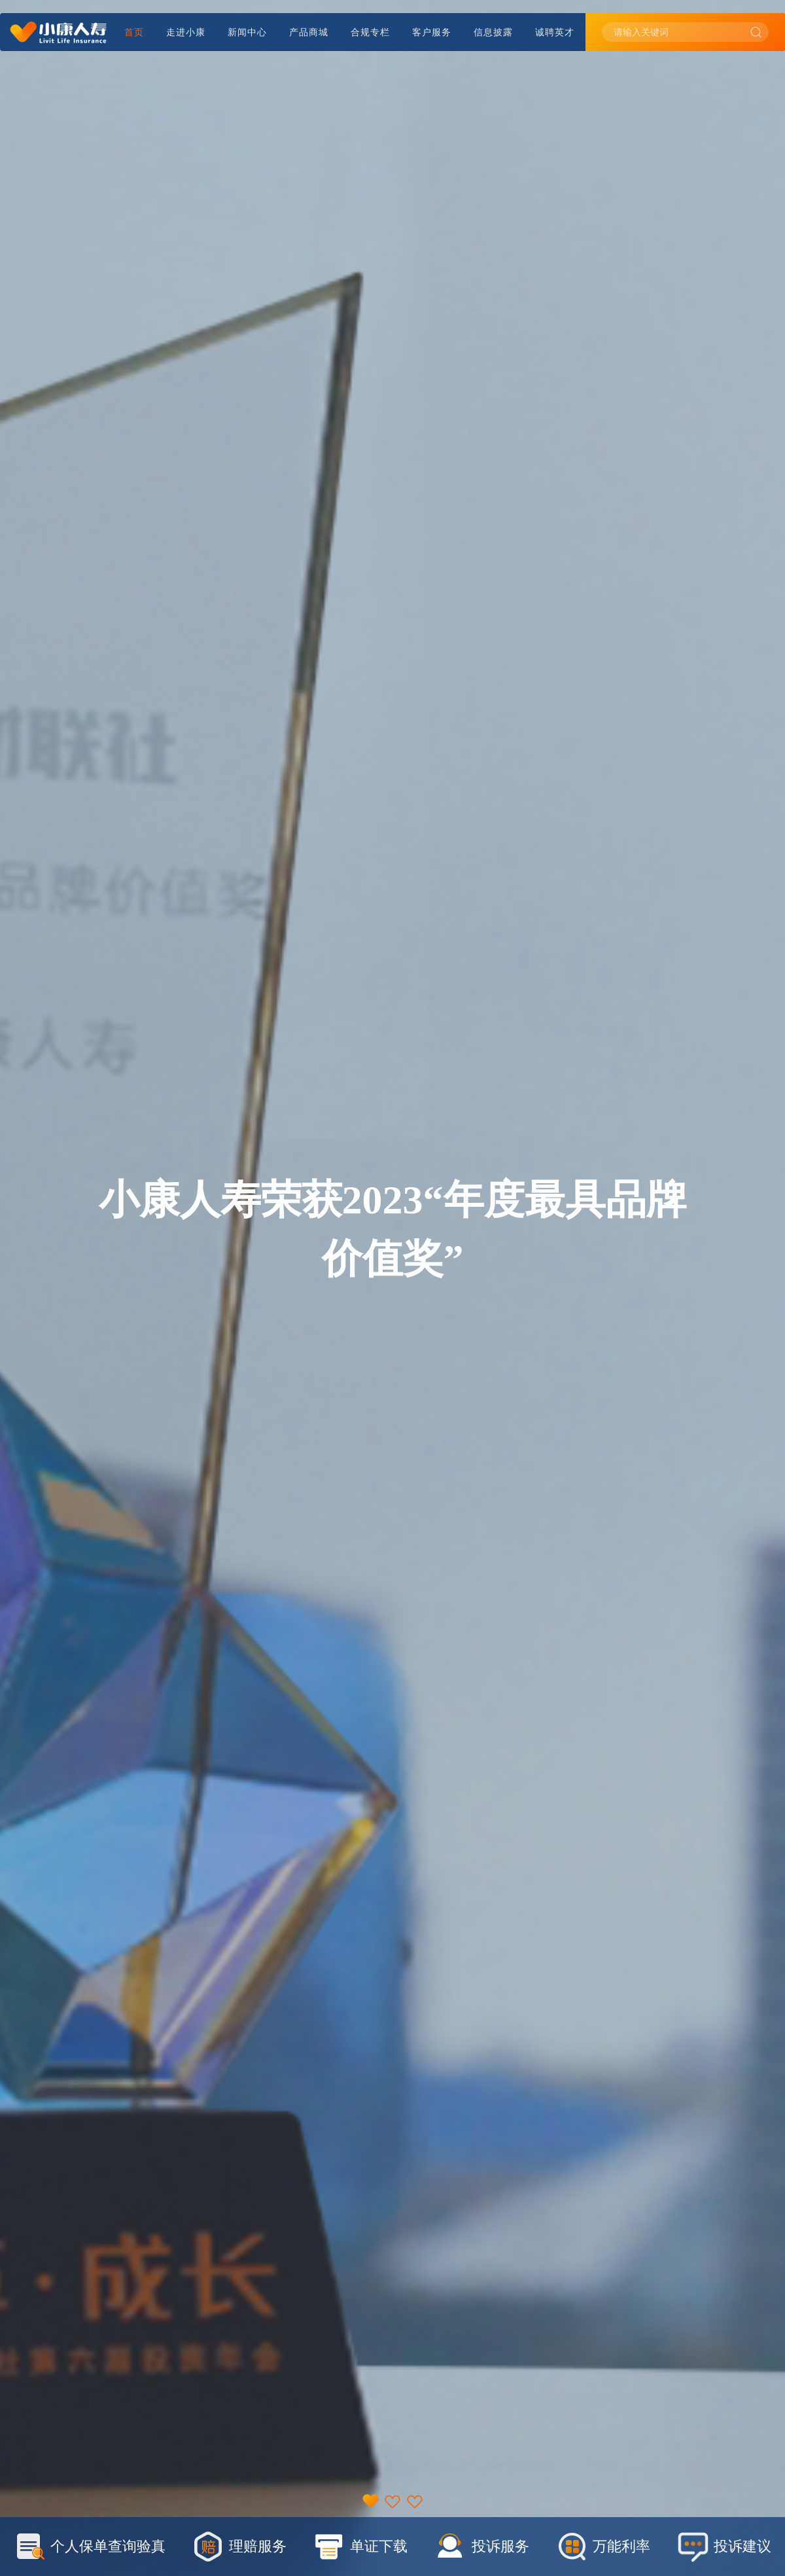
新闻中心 (247, 32)
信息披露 (493, 32)
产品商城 (308, 32)
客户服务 (431, 32)
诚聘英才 (554, 32)
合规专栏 (370, 32)
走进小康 (185, 32)
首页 (134, 32)
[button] (370, 2500)
